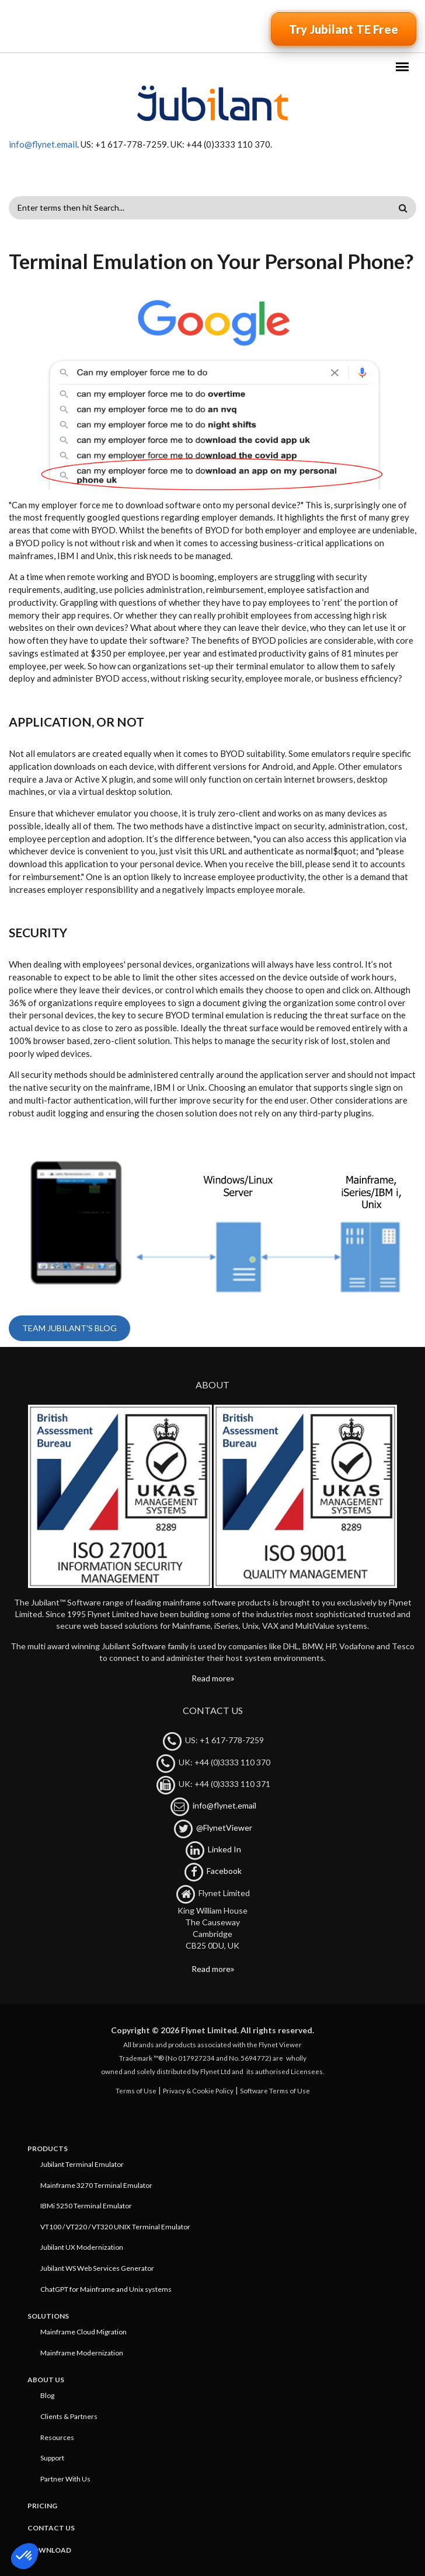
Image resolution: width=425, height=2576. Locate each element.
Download (49, 2550)
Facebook (224, 1871)
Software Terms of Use (275, 2090)
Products (47, 2148)
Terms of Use (136, 2090)
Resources (57, 2437)
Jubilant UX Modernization (81, 2247)
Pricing (42, 2505)
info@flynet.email (43, 144)
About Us (45, 2379)
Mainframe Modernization (81, 2352)
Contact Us (51, 2527)
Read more (211, 1678)
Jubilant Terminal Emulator (82, 2164)
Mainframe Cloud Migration (83, 2331)
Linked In (224, 1849)
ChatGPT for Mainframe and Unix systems (106, 2289)
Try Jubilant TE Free (343, 29)
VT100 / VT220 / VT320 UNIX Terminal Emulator (115, 2226)
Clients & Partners (68, 2416)
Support (52, 2457)
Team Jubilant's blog (69, 1328)
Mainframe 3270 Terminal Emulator (96, 2185)
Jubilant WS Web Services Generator (97, 2268)
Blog (47, 2395)
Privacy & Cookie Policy (198, 2090)
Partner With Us (65, 2478)
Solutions (48, 2316)
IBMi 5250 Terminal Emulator (86, 2205)
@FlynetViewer (224, 1827)
